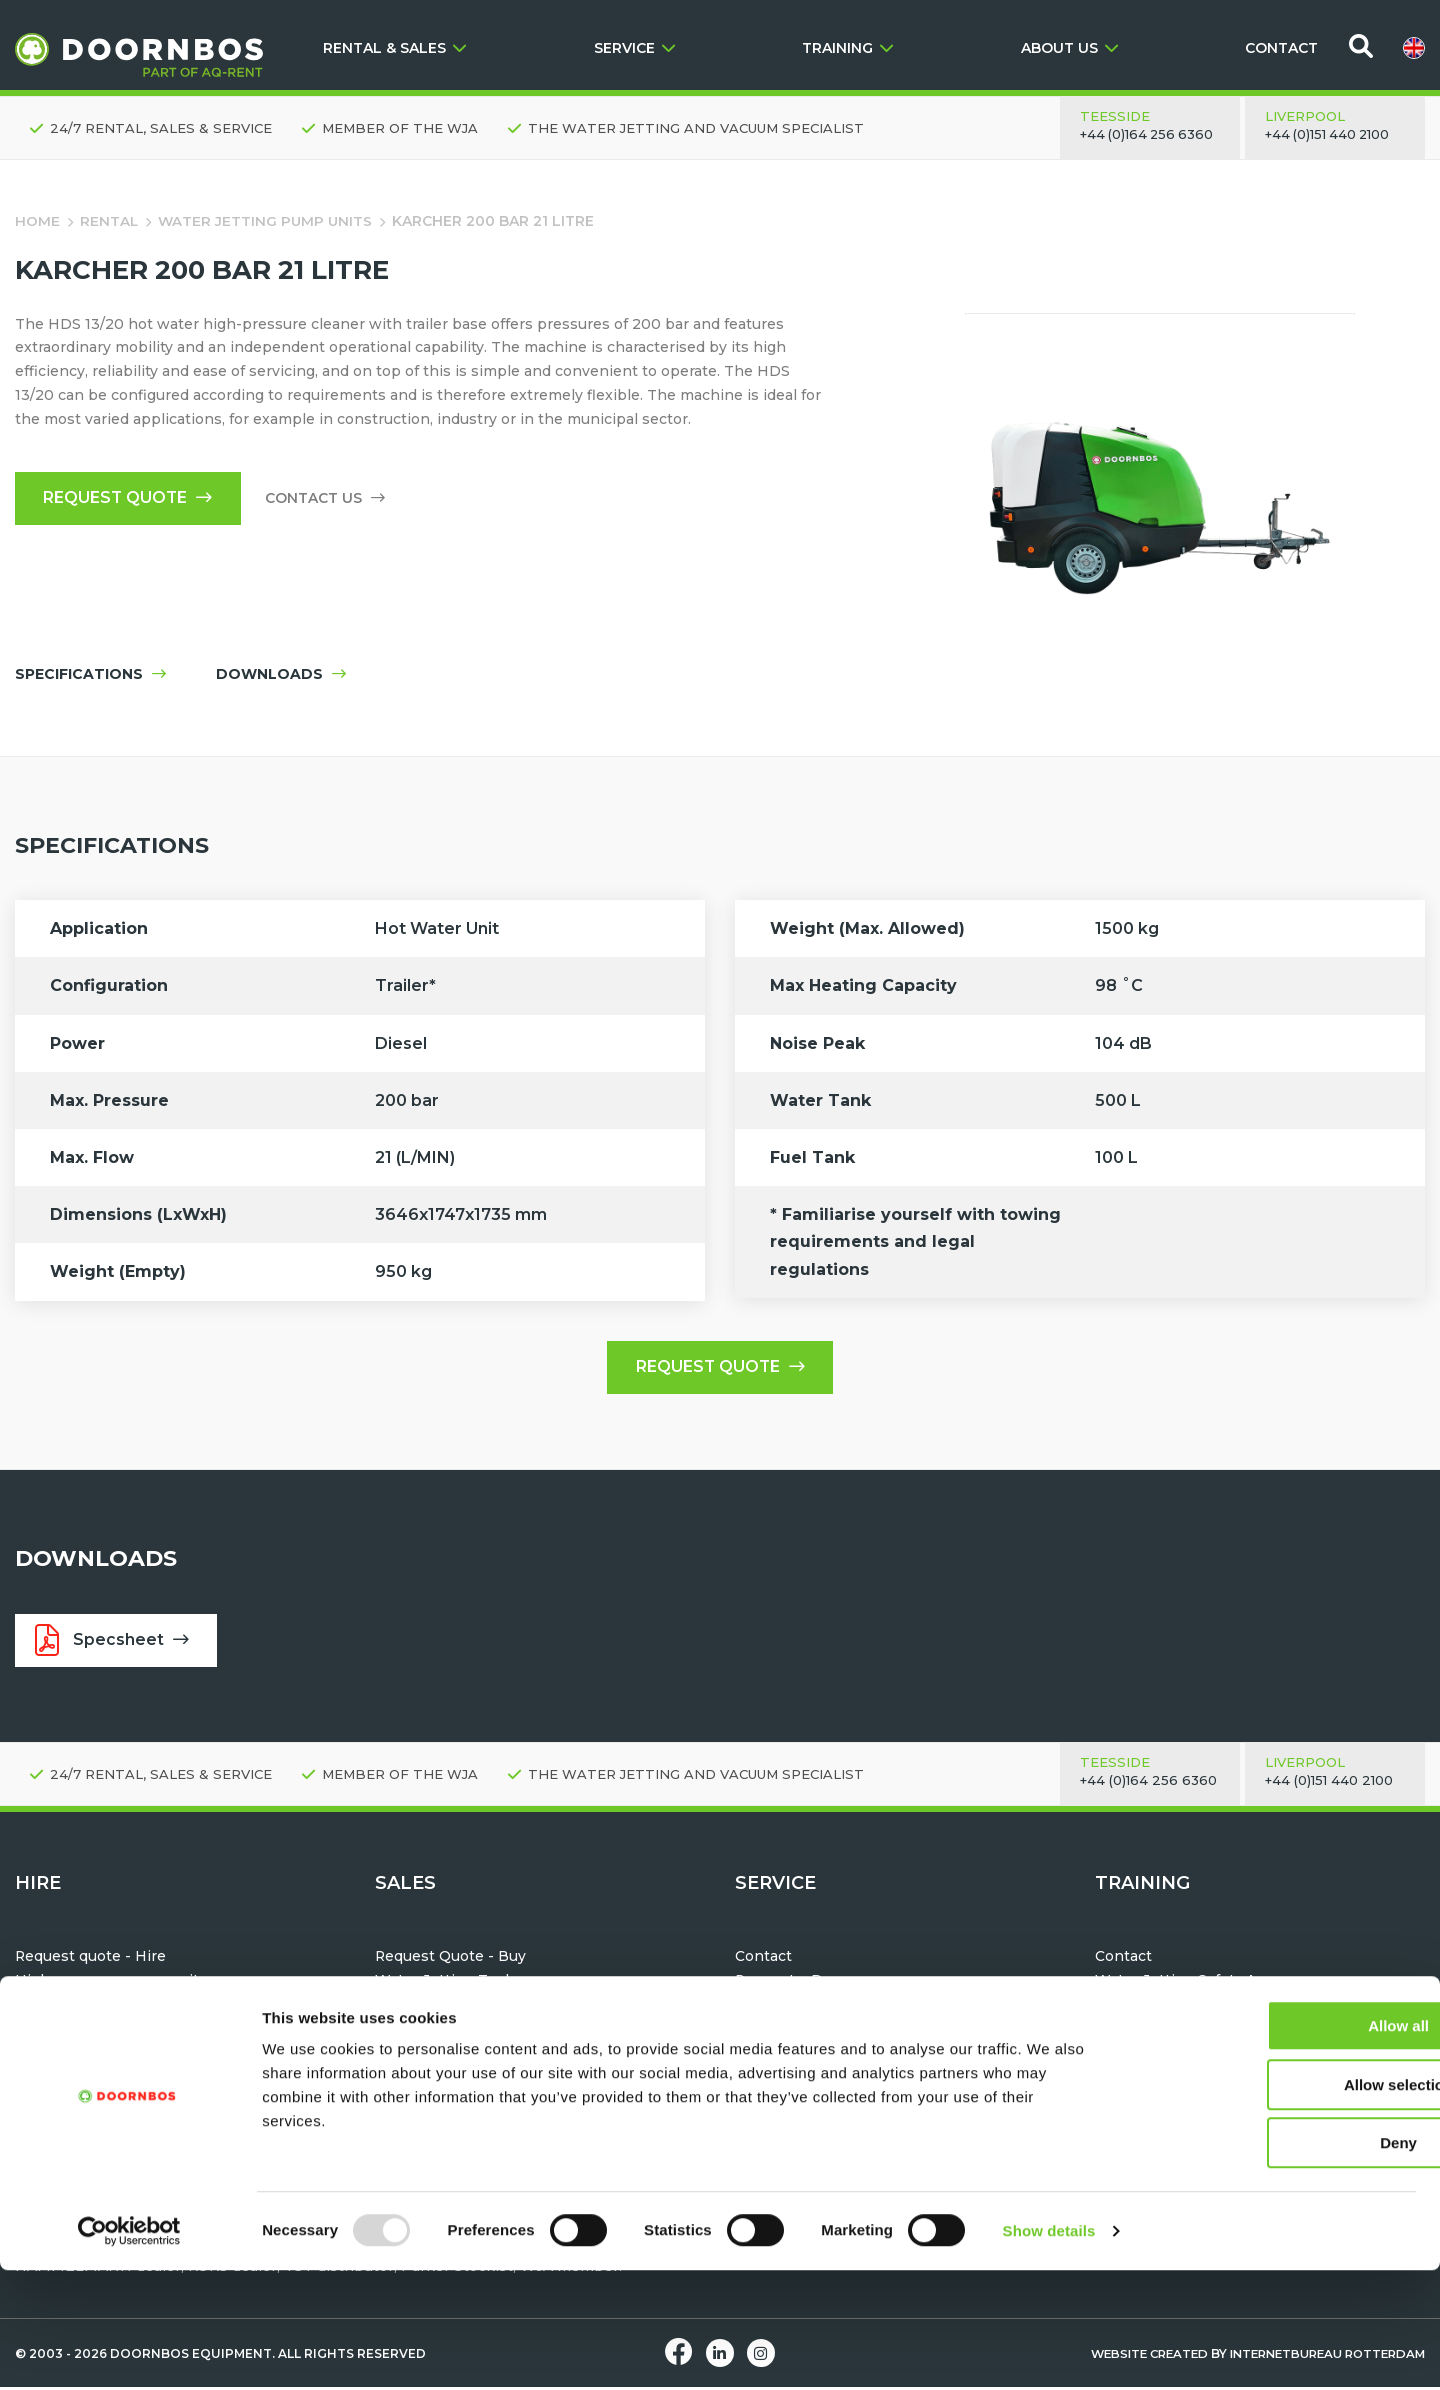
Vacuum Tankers (435, 2055)
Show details (1049, 2350)
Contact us (330, 500)
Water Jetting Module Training (1205, 2031)
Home (37, 221)
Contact (763, 1960)
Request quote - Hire (91, 1960)
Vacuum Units (65, 2031)
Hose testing (782, 2031)
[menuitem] (1414, 48)
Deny (1273, 2262)
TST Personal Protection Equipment (507, 2031)
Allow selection (1272, 2204)
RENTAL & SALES (394, 48)
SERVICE (634, 48)
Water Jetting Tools (86, 2007)
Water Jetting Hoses (449, 2007)
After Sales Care (792, 2007)
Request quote (130, 499)
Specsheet (113, 1643)
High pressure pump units (111, 1983)
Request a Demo (795, 1983)
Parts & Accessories (807, 2079)
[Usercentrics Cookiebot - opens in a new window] (129, 2351)
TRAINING (847, 48)
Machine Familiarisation (1181, 2007)
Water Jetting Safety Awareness (1211, 1983)
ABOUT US (1069, 48)
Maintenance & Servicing (825, 2055)
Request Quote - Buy (451, 1960)
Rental (109, 221)
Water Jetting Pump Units (267, 221)
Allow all (1273, 2145)
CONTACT (1281, 48)
